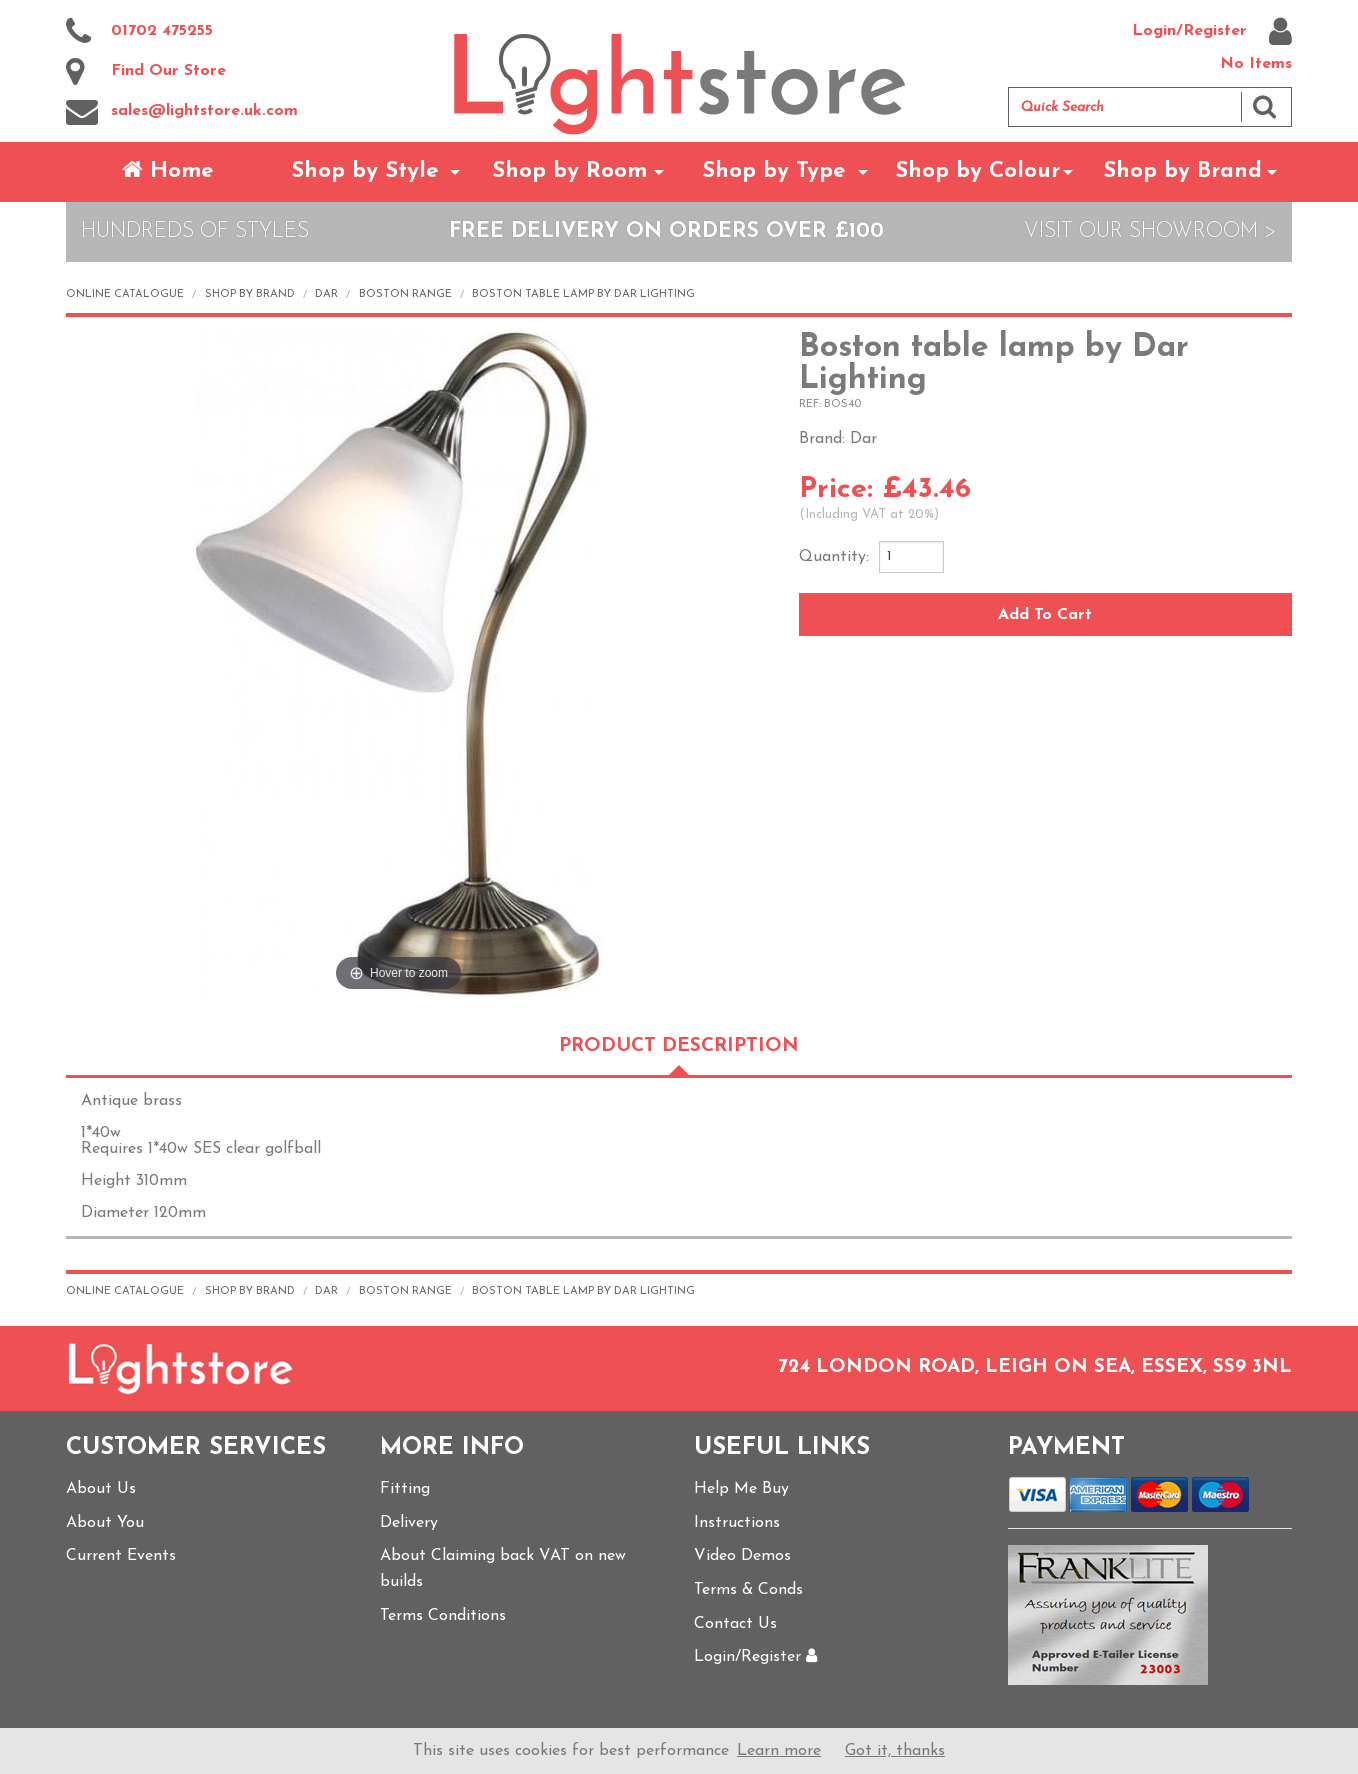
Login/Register (1212, 32)
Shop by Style (365, 171)
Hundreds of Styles (195, 231)
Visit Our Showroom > (1150, 231)
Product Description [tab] (679, 1046)
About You (105, 1523)
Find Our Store (146, 72)
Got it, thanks (895, 1751)
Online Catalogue (125, 294)
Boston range (405, 294)
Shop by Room (569, 171)
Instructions (737, 1523)
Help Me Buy (741, 1489)
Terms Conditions (443, 1616)
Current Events (121, 1556)
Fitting (405, 1489)
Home (168, 170)
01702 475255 (139, 32)
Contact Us (735, 1624)
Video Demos (742, 1556)
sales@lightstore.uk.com (182, 112)
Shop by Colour (977, 171)
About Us (101, 1489)
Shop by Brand (1182, 171)
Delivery (409, 1523)
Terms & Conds (748, 1590)
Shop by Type (774, 171)
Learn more (779, 1751)
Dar (326, 294)
